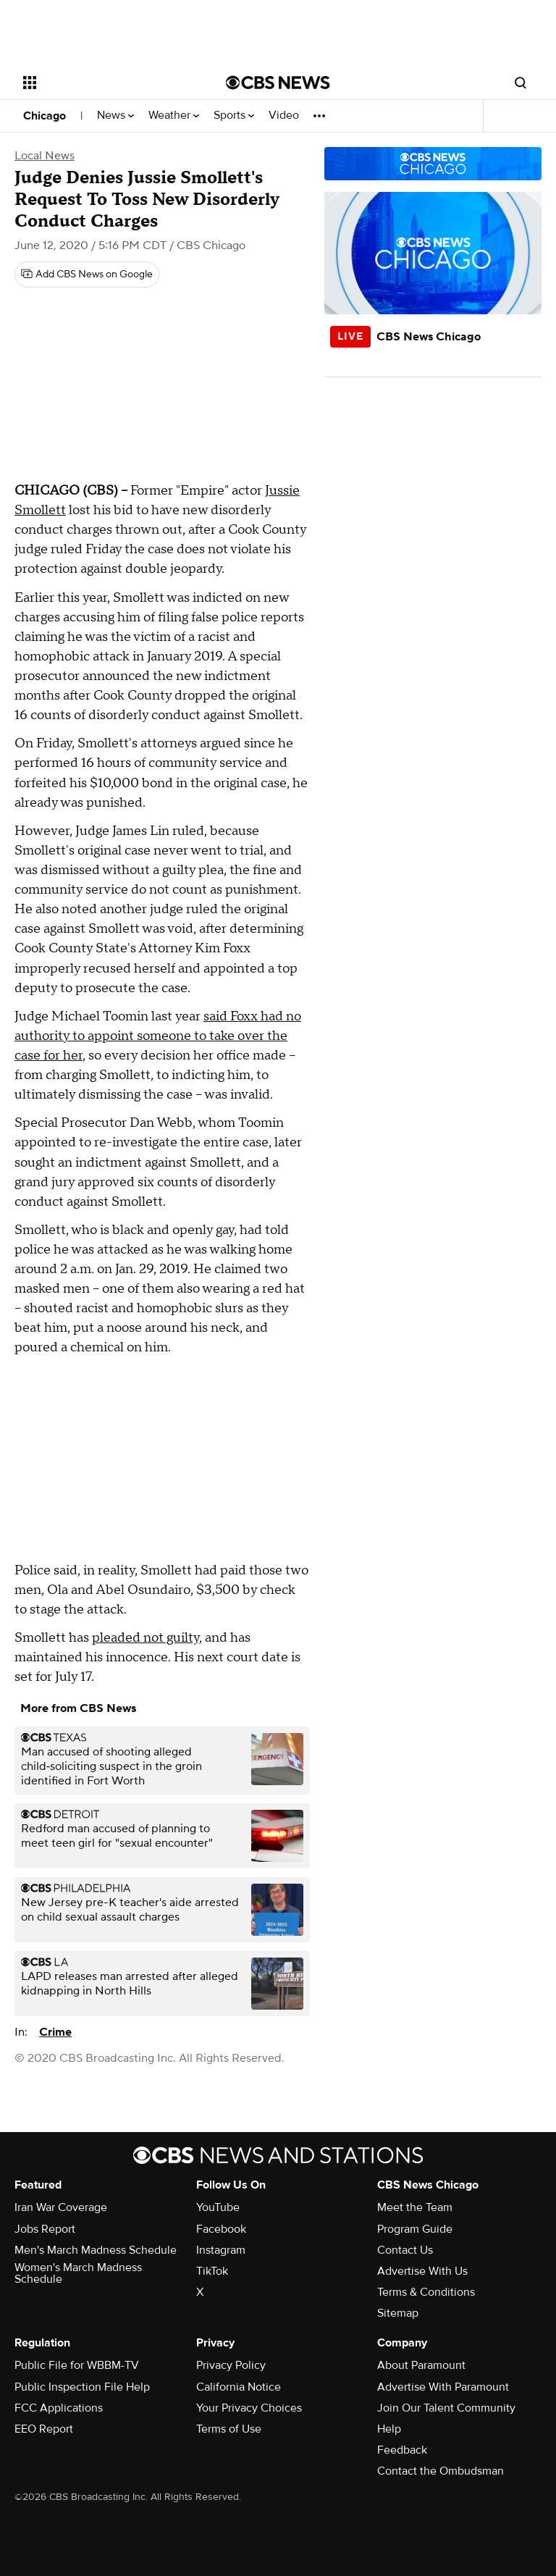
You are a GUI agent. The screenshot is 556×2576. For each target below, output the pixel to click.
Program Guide (414, 2229)
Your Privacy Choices (249, 2408)
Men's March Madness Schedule (95, 2250)
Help (389, 2429)
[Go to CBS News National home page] (278, 82)
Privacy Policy (231, 2365)
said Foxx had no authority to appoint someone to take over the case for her (157, 1036)
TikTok (212, 2271)
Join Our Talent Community (446, 2408)
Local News (44, 155)
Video (284, 115)
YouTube (218, 2207)
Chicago (44, 116)
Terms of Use (228, 2429)
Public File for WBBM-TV (76, 2365)
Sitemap (397, 2313)
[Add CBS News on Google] (86, 274)
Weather (173, 115)
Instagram (220, 2250)
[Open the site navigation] (108, 82)
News (115, 115)
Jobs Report (44, 2229)
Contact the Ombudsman (440, 2471)
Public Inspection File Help (82, 2387)
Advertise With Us (422, 2271)
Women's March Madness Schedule (78, 2273)
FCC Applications (58, 2408)
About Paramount (421, 2365)
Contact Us (405, 2250)
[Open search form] (520, 83)
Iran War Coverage (60, 2207)
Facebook (221, 2229)
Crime (55, 2032)
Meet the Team (414, 2207)
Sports (234, 115)
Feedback (402, 2450)
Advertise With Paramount (443, 2387)
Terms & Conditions (426, 2292)
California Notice (238, 2387)
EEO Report (43, 2429)
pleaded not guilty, (147, 1637)
